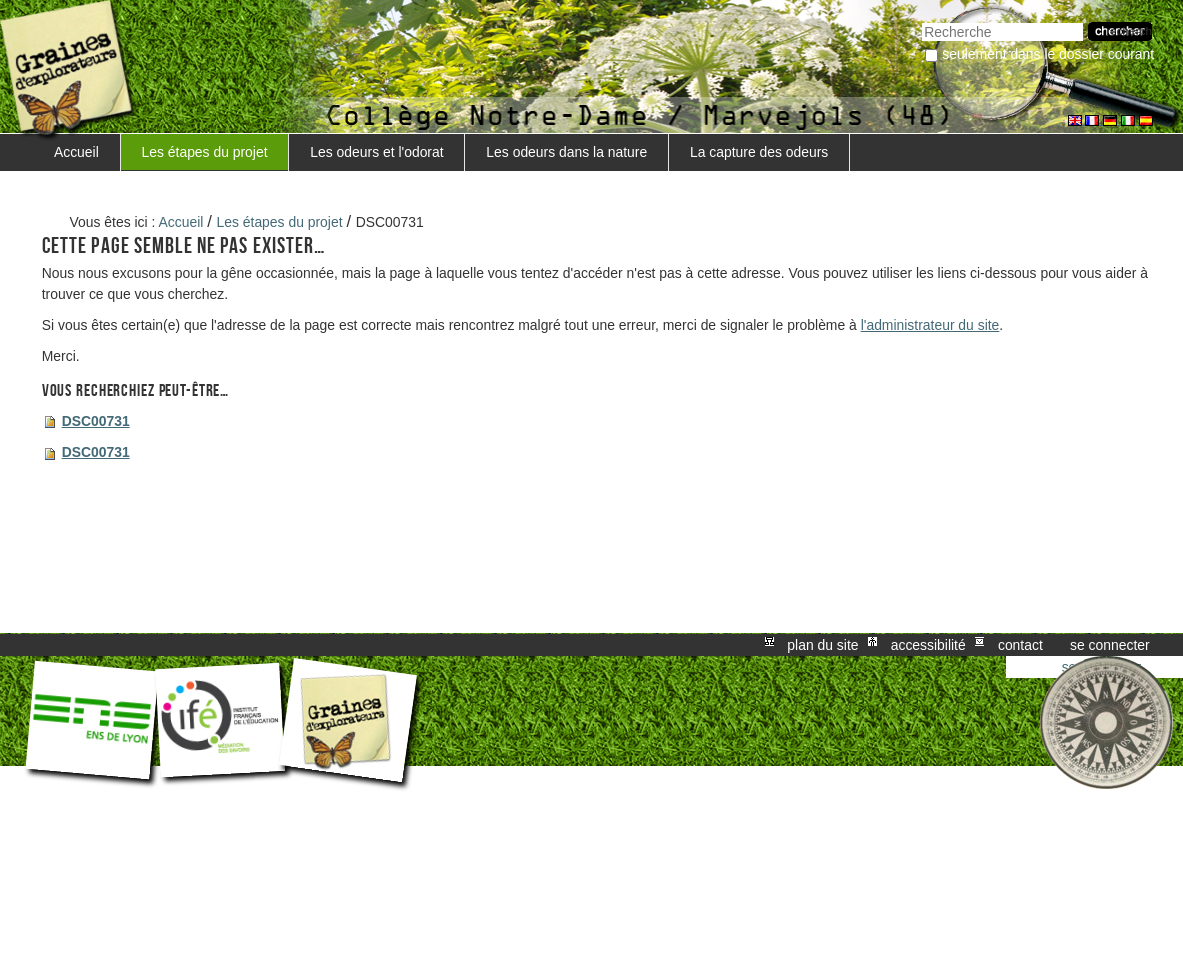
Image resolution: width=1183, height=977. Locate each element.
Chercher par (921, 20)
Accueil (76, 152)
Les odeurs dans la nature (566, 152)
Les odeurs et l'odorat (376, 152)
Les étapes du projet (205, 152)
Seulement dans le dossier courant (1048, 54)
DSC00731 (96, 421)
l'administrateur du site (930, 325)
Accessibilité (928, 645)
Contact (1020, 645)
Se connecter (1110, 645)
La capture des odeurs (759, 152)
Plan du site (822, 645)
